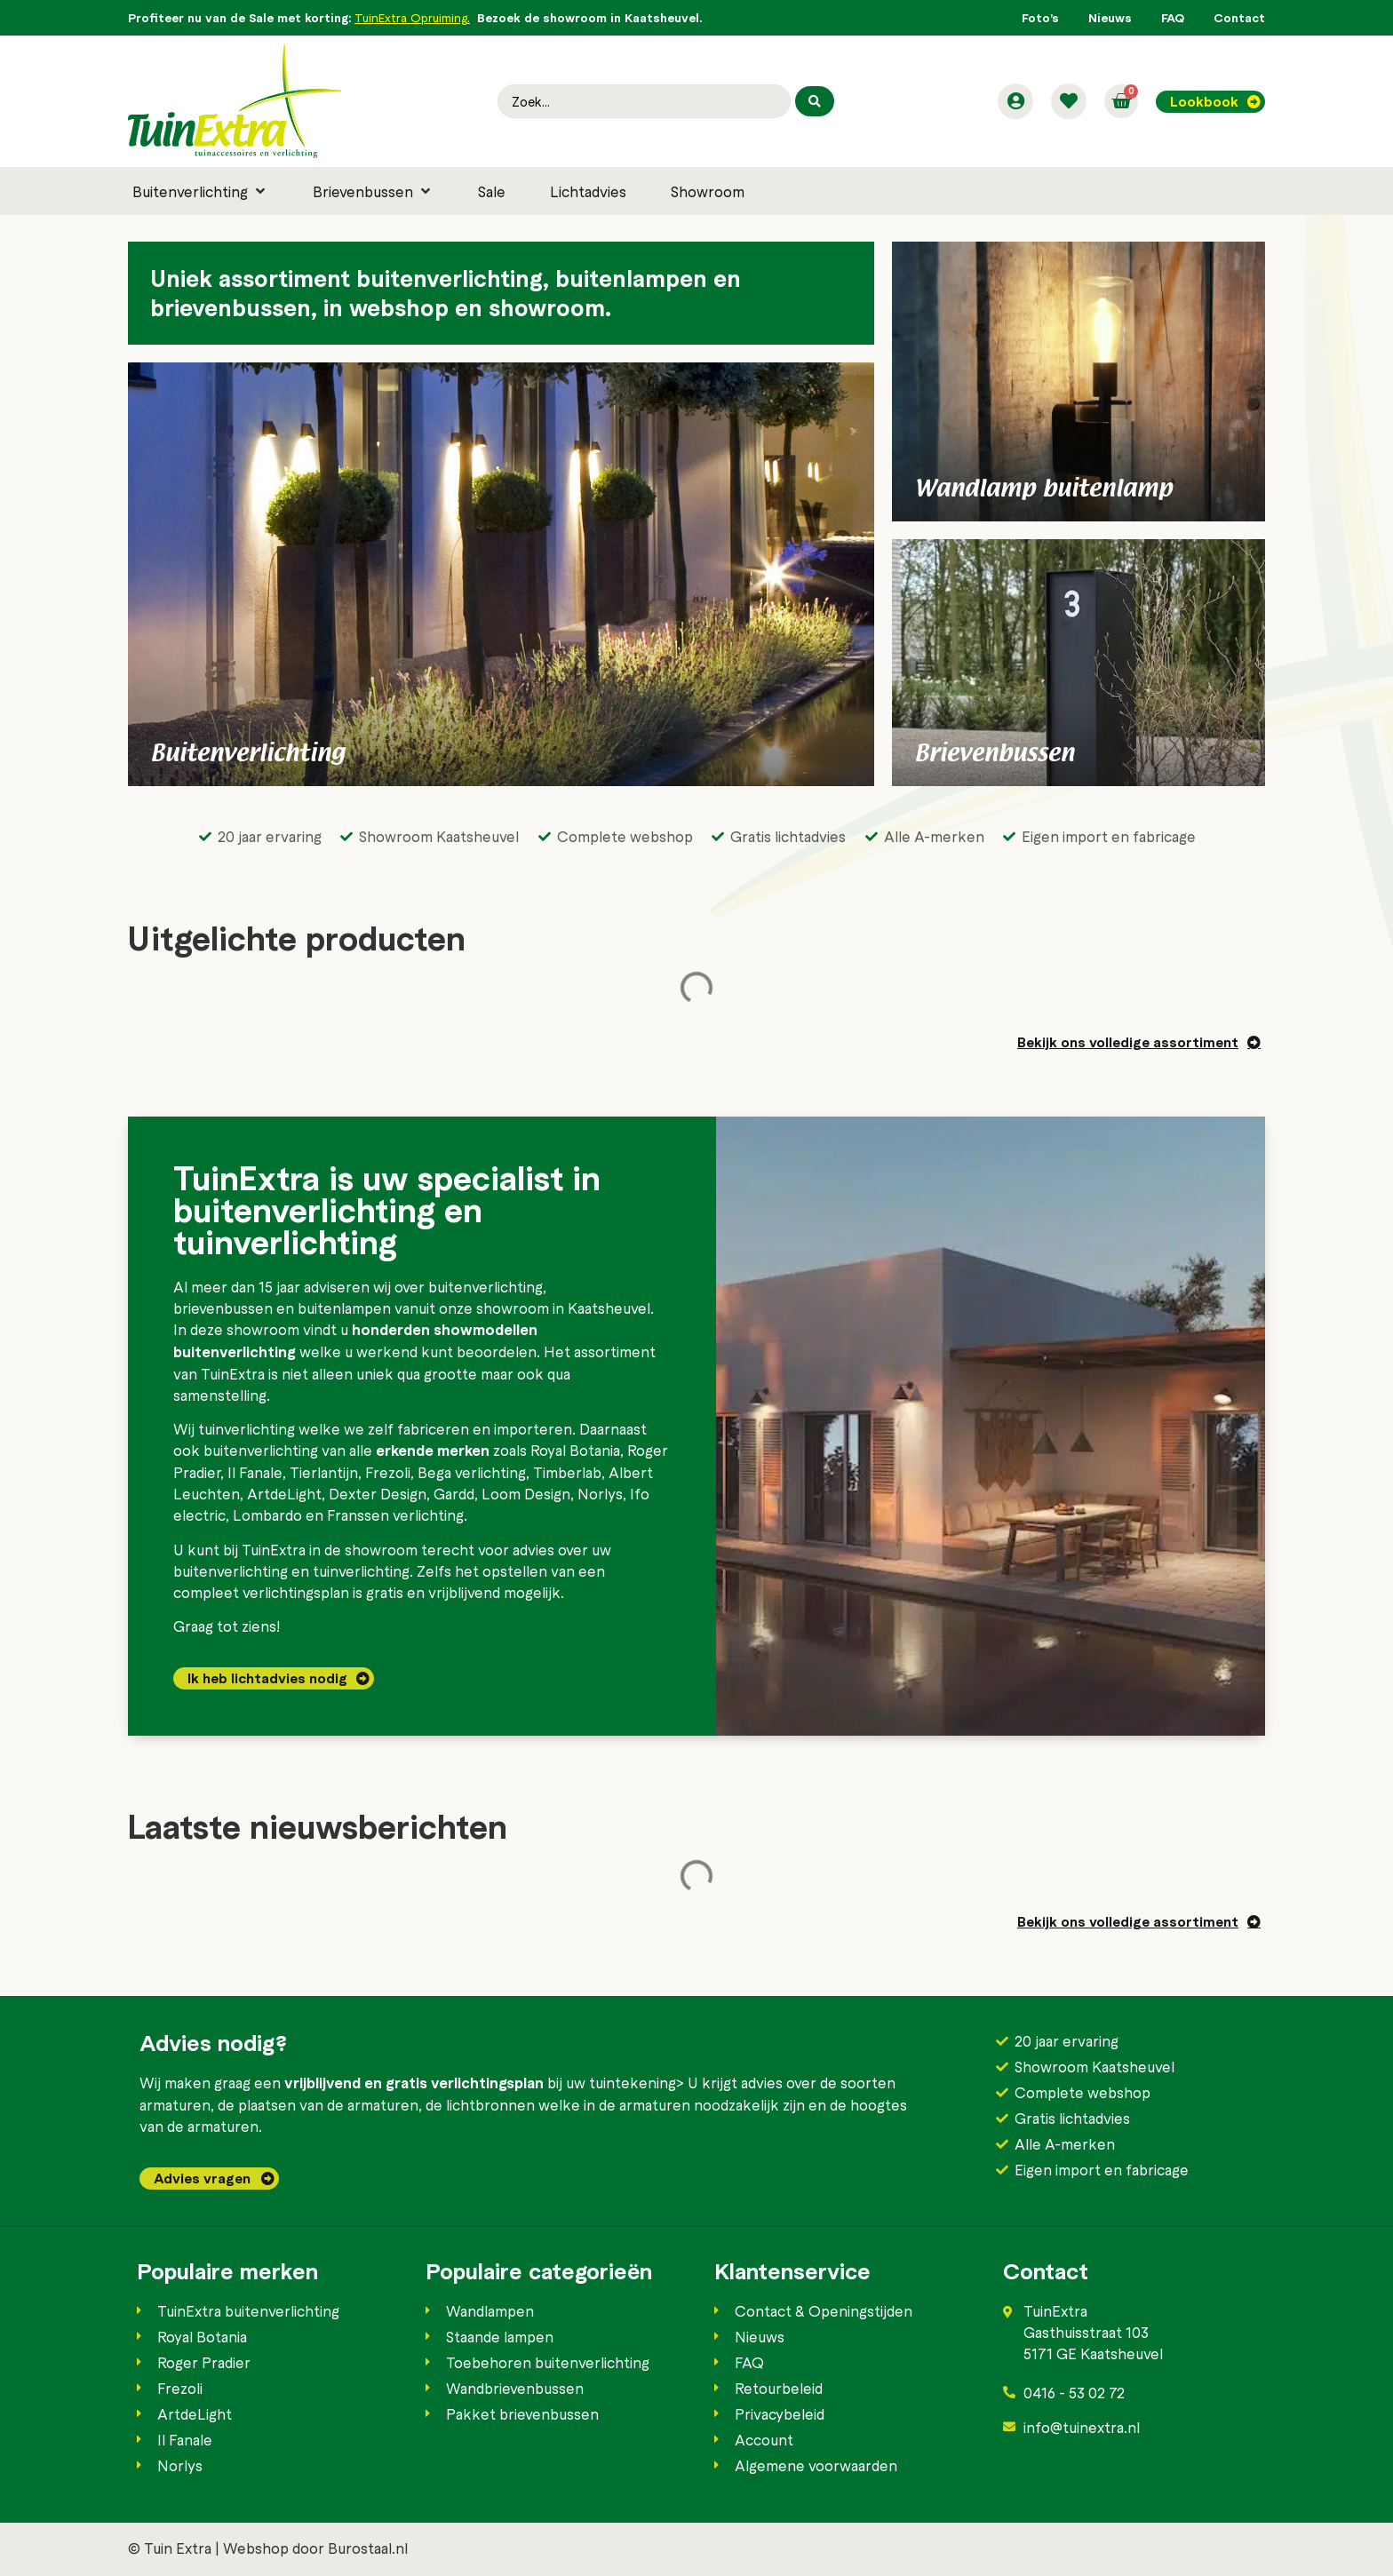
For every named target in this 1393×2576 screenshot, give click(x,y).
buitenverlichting (485, 1286)
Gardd (454, 1493)
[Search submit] (814, 101)
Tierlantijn (324, 1472)
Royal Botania (575, 1449)
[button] (200, 191)
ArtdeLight (284, 1493)
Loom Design (526, 1493)
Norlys (600, 1493)
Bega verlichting (472, 1472)
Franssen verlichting (395, 1514)
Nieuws (1110, 17)
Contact (1239, 17)
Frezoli (387, 1472)
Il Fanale (255, 1472)
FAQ (1172, 17)
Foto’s (1040, 17)
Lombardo (267, 1514)
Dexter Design (377, 1493)
